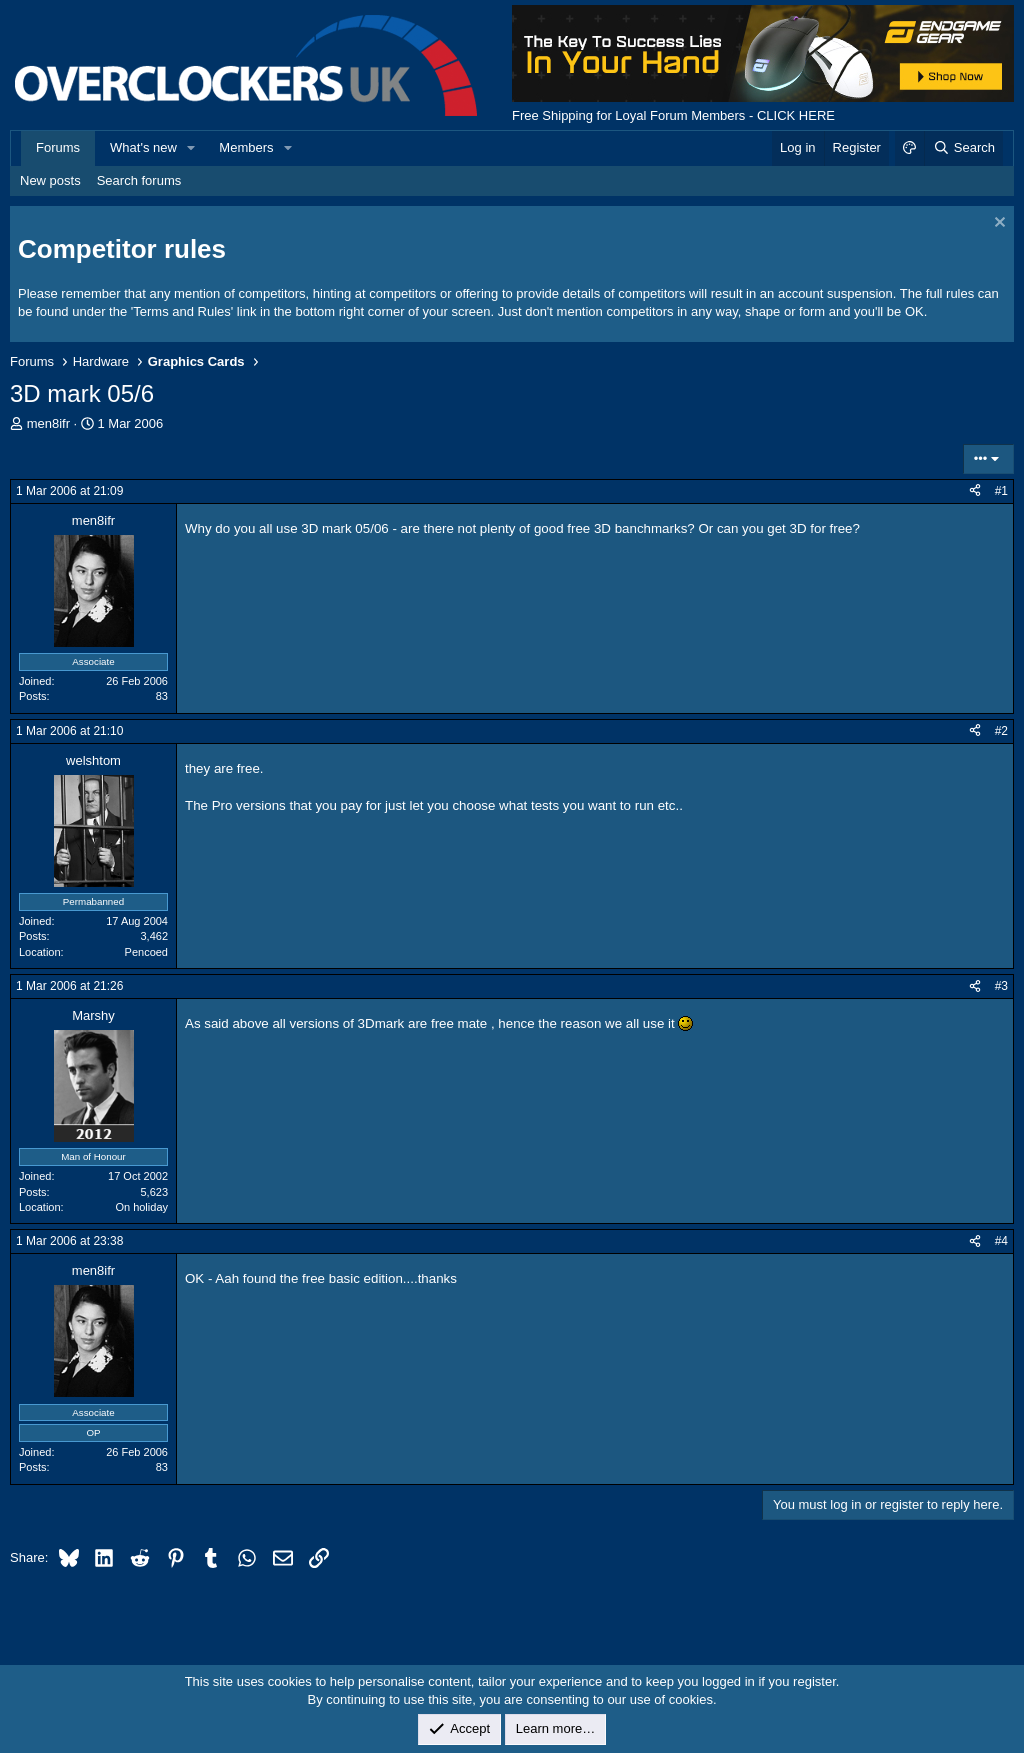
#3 (1001, 986)
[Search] (963, 148)
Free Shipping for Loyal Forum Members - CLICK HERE (673, 115)
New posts (50, 180)
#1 (1001, 491)
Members (246, 147)
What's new (143, 147)
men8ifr (48, 423)
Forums (58, 147)
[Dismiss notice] (997, 224)
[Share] (975, 491)
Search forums (139, 180)
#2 (1001, 731)
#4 (1001, 1241)
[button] (192, 148)
